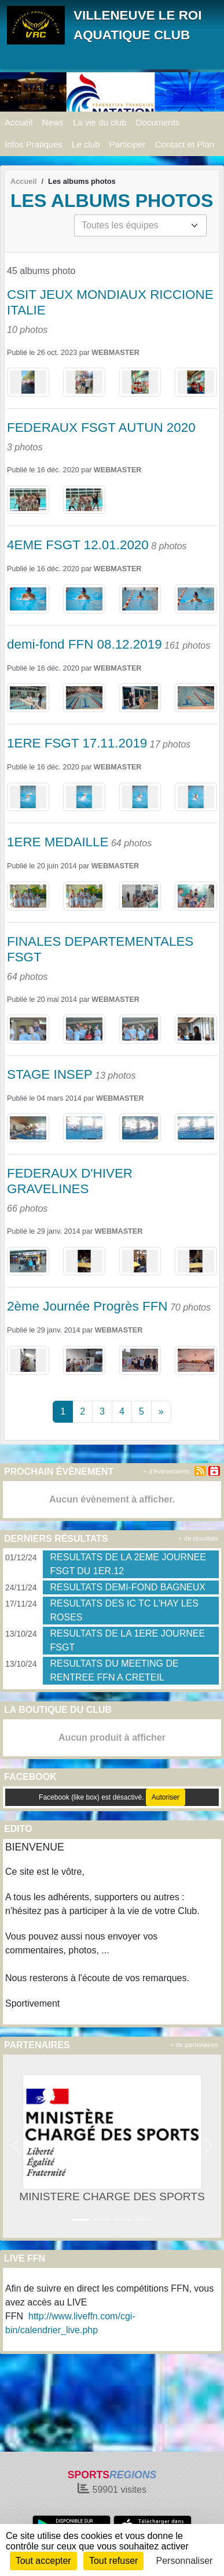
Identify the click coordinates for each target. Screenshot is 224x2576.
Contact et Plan (185, 144)
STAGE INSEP (50, 1074)
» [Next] (161, 1411)
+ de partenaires (194, 2044)
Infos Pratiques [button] (34, 144)
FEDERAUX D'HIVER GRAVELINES (70, 1181)
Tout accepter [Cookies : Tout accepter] (43, 2561)
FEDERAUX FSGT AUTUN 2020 (101, 427)
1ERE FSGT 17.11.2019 (77, 743)
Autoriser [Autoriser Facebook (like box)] (165, 1797)
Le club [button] (86, 144)
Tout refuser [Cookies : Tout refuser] (113, 2561)
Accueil (18, 122)
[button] (16, 2146)
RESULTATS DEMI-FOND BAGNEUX (127, 1587)
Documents (157, 122)
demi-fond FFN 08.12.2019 (84, 644)
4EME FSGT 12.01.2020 (78, 545)
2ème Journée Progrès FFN (87, 1306)
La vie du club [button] (100, 122)
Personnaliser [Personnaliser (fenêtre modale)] (184, 2561)
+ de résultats (198, 1538)
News (53, 122)
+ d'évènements (166, 1471)
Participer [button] (127, 144)
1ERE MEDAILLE (57, 842)
